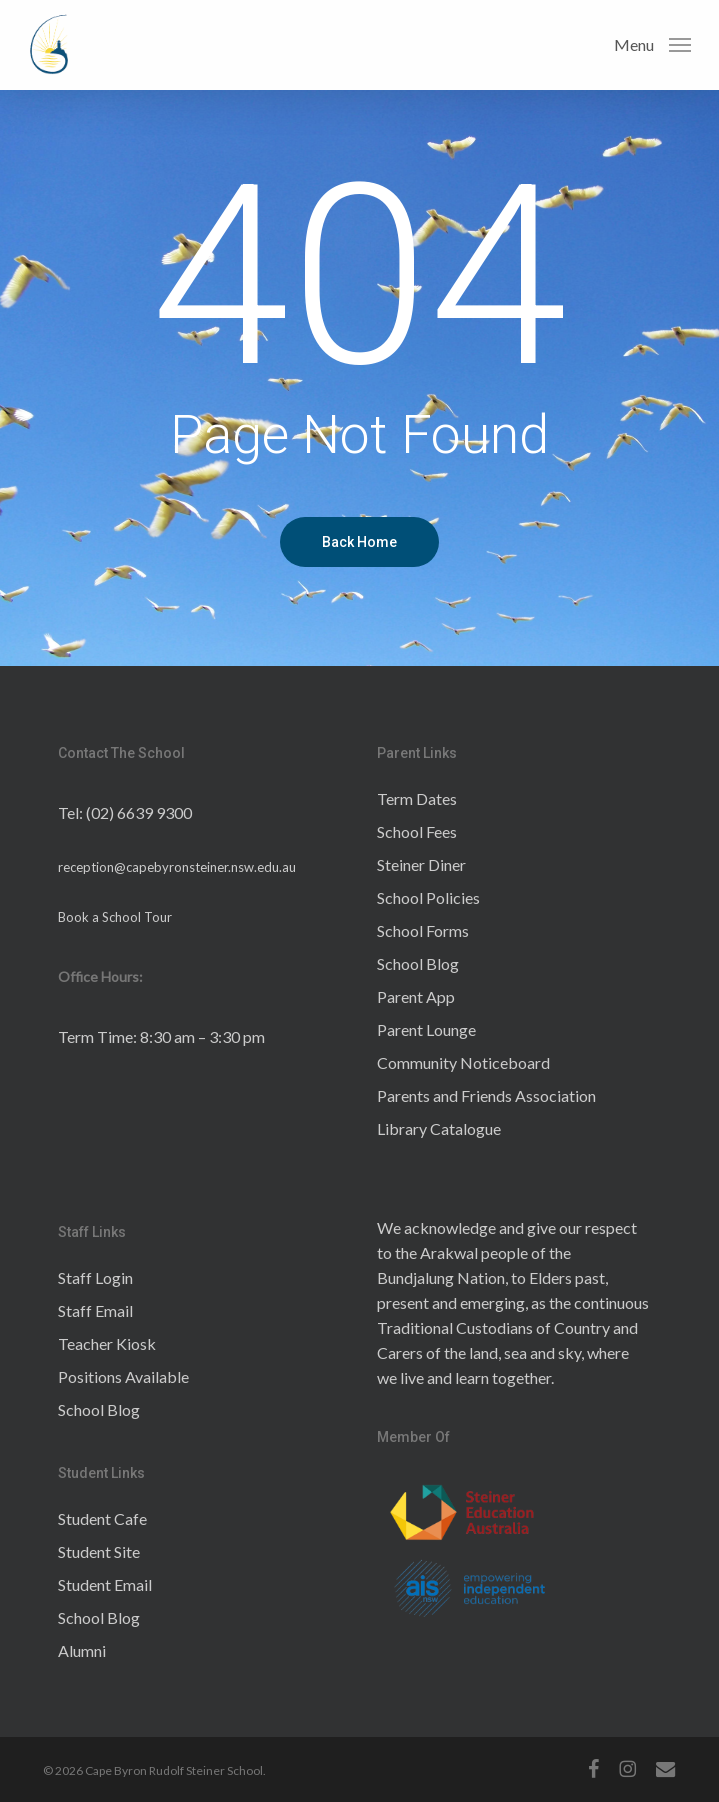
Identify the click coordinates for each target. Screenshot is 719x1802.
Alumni (82, 1650)
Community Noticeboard (463, 1062)
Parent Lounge (426, 1029)
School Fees (417, 831)
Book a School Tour (115, 917)
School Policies (428, 897)
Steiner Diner (421, 864)
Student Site (99, 1551)
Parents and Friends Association (486, 1095)
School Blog (418, 963)
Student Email (105, 1584)
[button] (652, 43)
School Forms (423, 930)
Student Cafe (102, 1518)
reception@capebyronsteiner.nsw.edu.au (177, 867)
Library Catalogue (439, 1128)
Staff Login (95, 1277)
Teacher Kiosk (107, 1343)
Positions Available (123, 1376)
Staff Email (95, 1310)
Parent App (416, 996)
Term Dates (417, 798)
